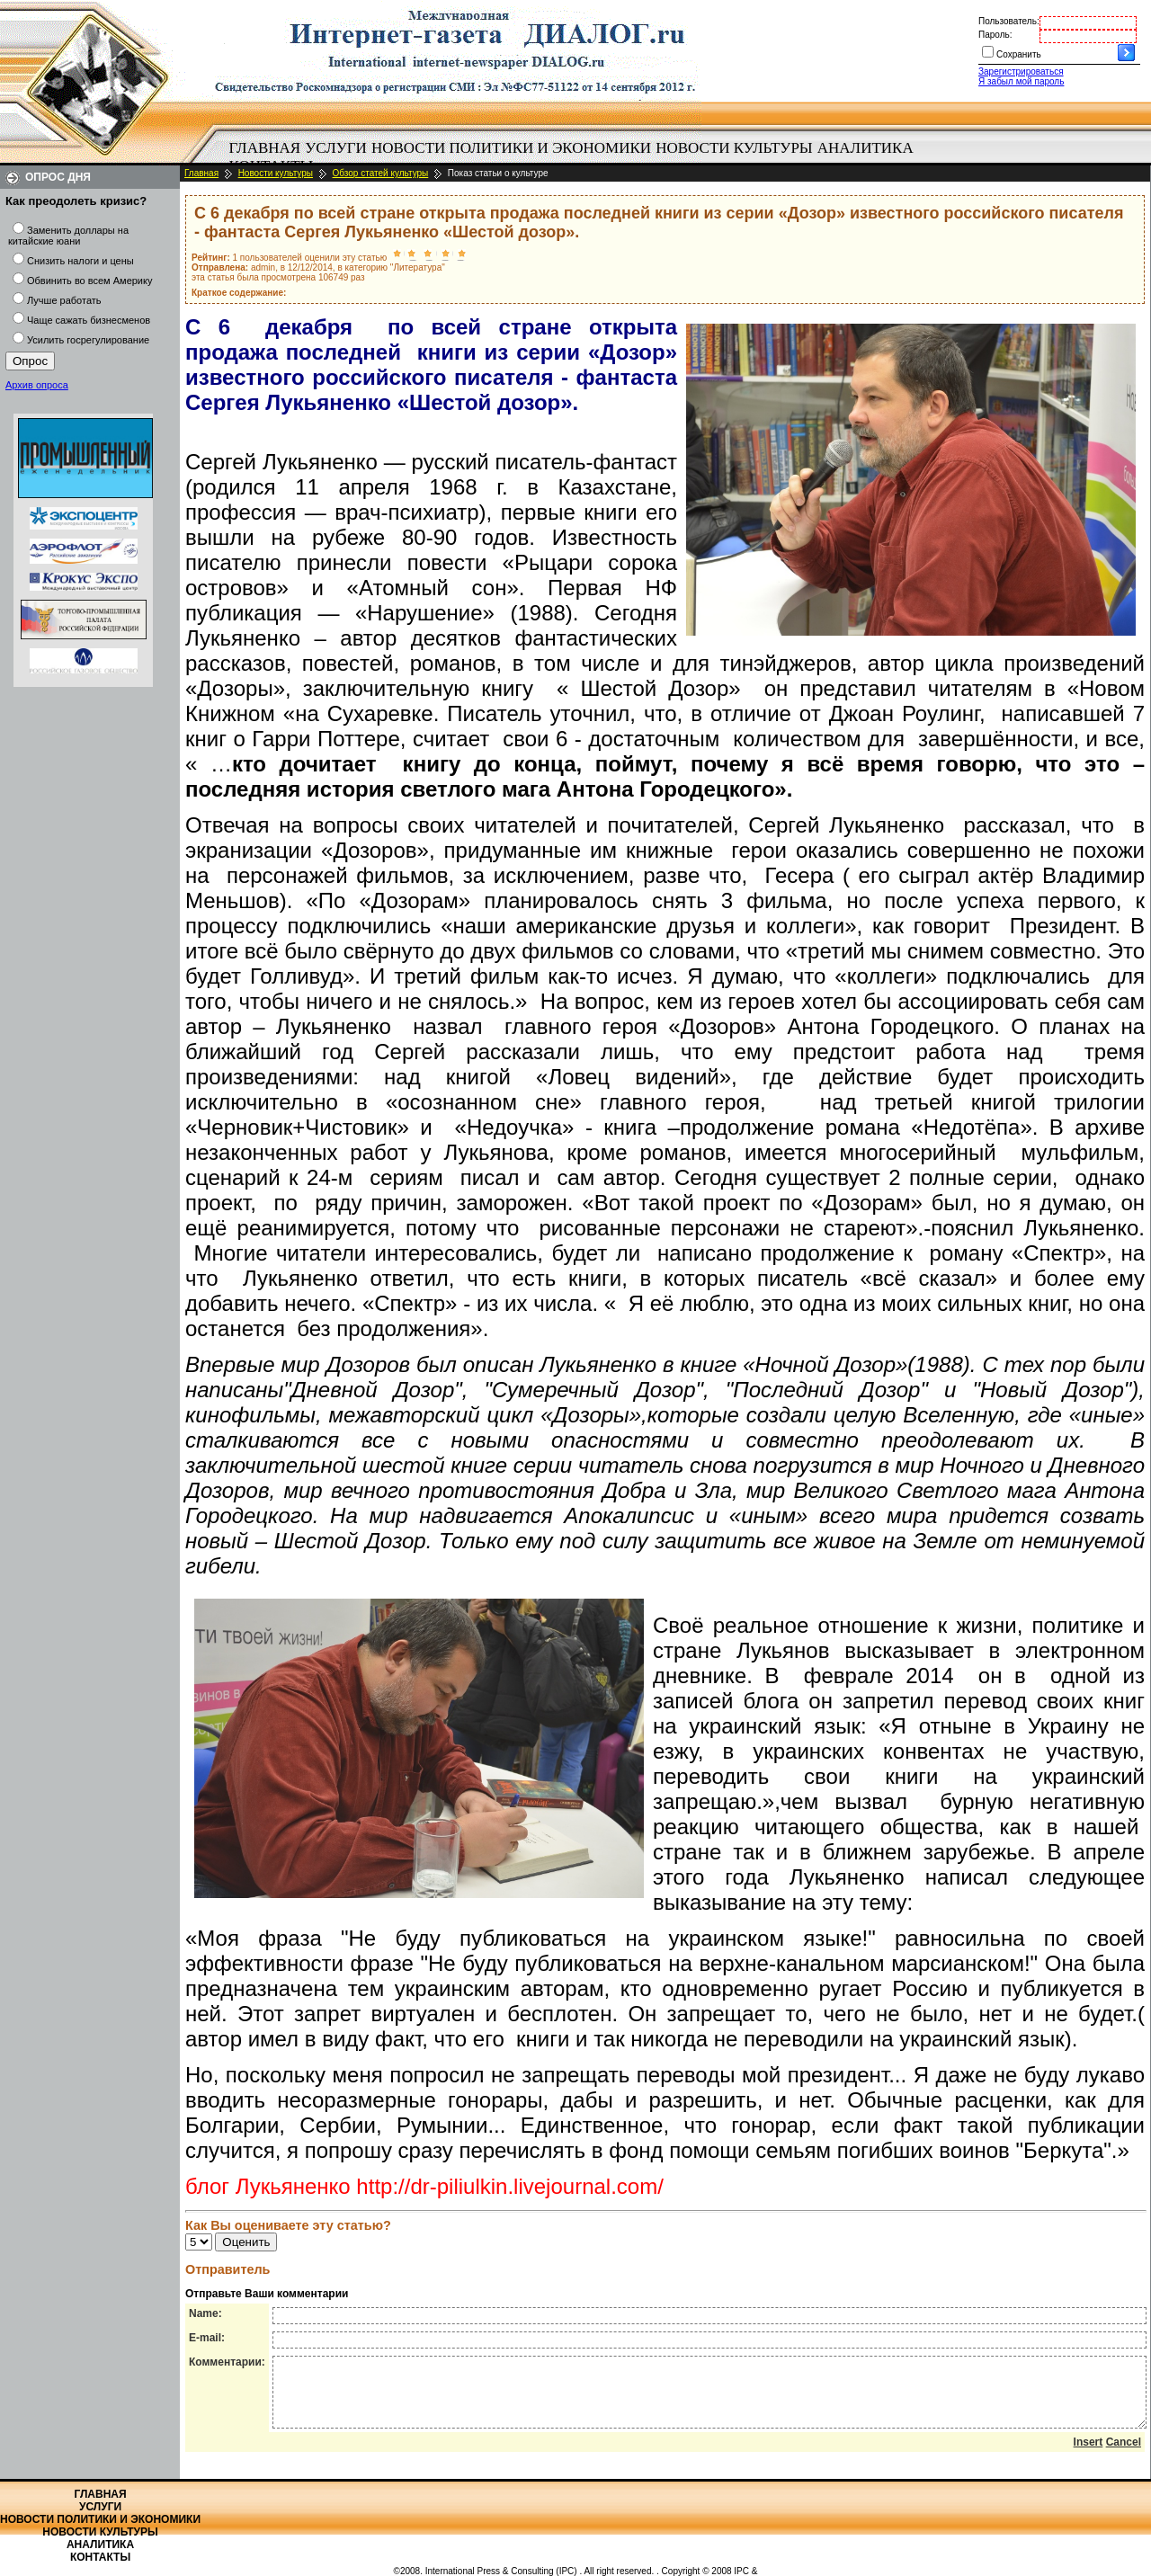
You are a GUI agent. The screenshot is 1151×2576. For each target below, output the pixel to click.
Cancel (1123, 2455)
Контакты (100, 2557)
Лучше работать (64, 300)
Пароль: (995, 35)
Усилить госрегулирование (88, 339)
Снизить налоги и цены (80, 260)
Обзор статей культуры (381, 173)
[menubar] (575, 157)
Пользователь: (1008, 21)
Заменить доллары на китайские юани (68, 235)
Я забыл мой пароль (1021, 81)
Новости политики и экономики (511, 147)
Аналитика (865, 147)
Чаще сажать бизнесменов (88, 320)
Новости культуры (734, 147)
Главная (265, 147)
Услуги (336, 147)
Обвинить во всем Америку (89, 280)
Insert (1088, 2455)
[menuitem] (265, 148)
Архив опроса (36, 384)
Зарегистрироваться (1021, 71)
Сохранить (1018, 54)
